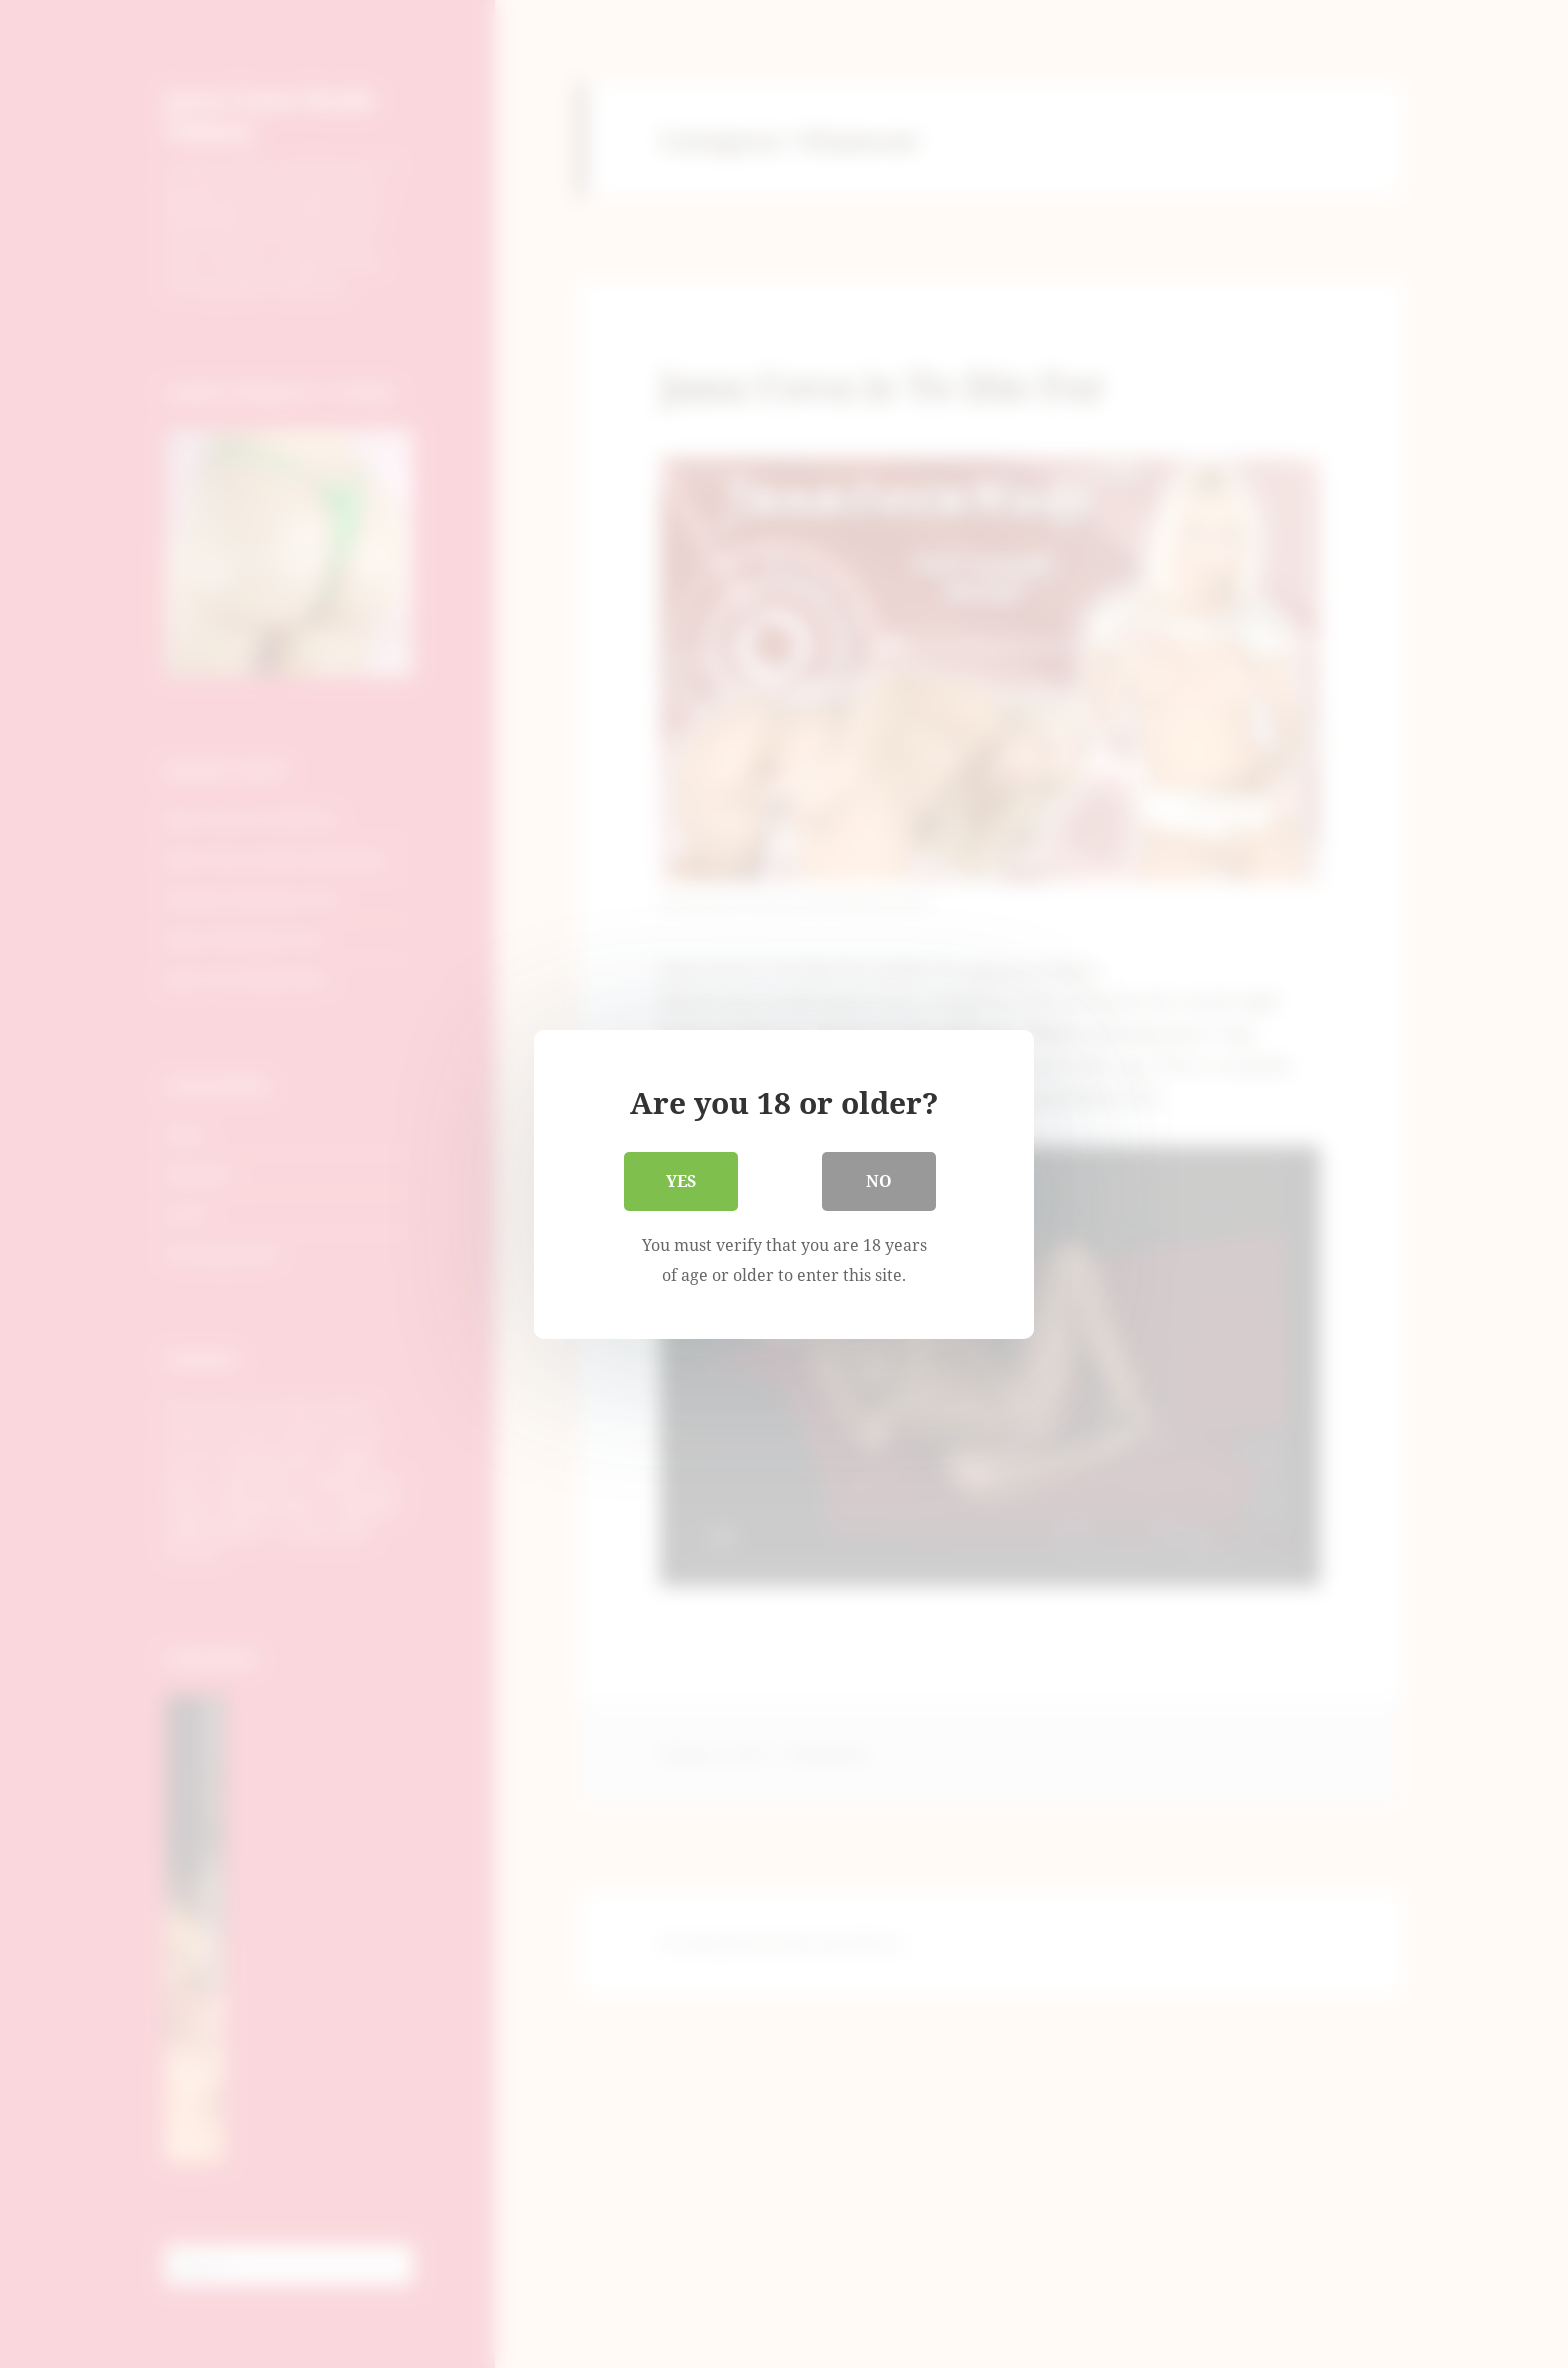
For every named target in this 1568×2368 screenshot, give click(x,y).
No (879, 1182)
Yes (681, 1182)
